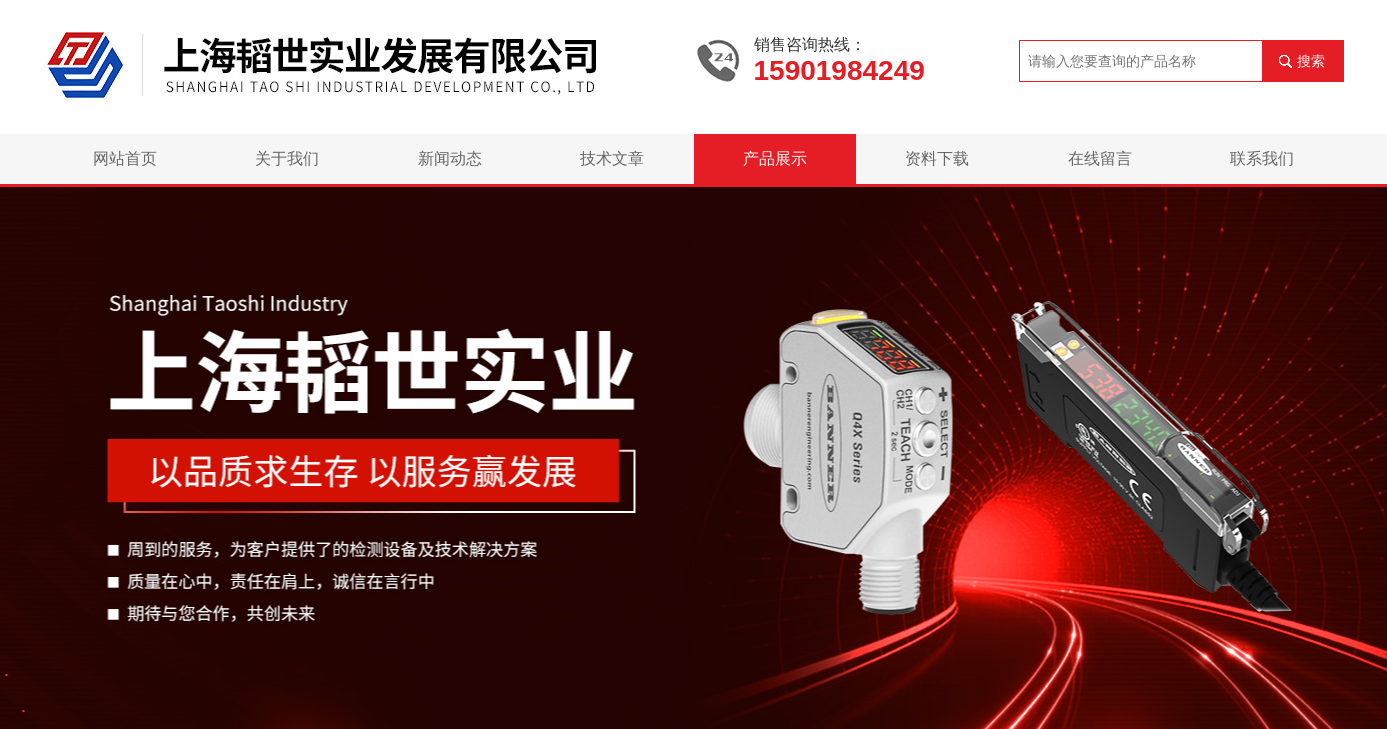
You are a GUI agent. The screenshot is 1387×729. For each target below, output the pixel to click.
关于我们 (287, 158)
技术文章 (612, 158)
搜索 (1311, 61)
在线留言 (1100, 158)
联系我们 (1262, 158)
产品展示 (775, 158)
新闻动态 (450, 158)
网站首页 (125, 158)
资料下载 (937, 158)
